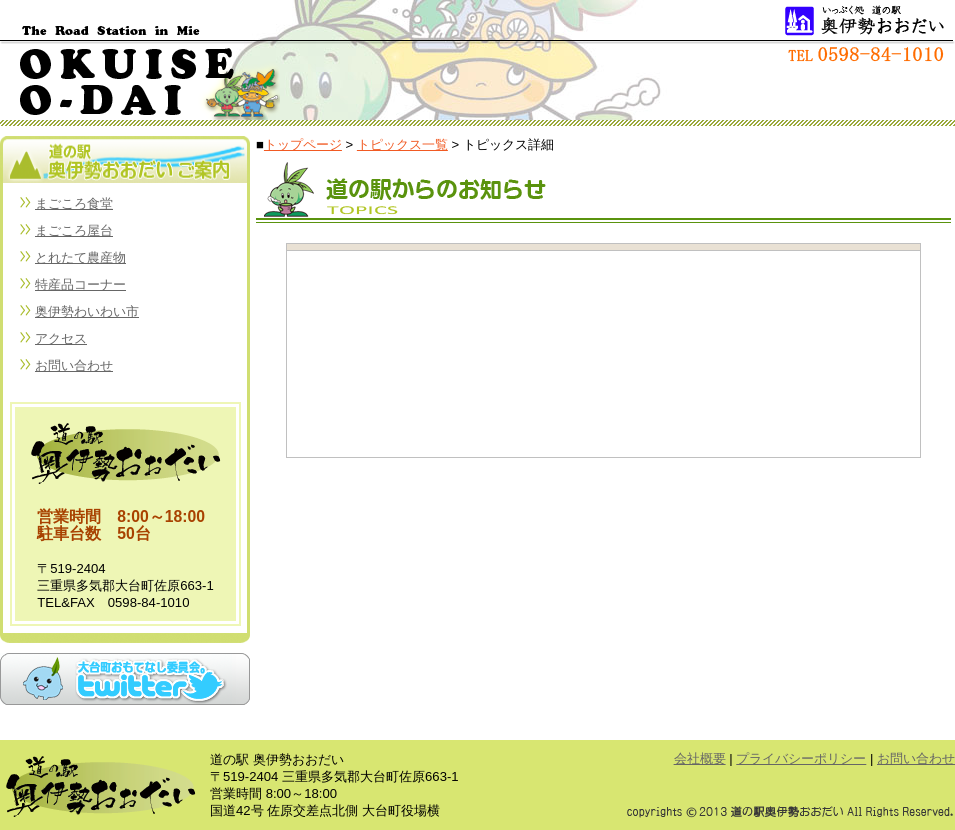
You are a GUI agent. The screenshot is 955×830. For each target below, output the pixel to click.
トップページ (303, 144)
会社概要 (700, 758)
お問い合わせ (74, 365)
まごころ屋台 (74, 230)
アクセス (61, 338)
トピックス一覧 (402, 144)
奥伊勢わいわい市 (87, 311)
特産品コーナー (80, 284)
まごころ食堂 (74, 203)
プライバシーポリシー (801, 758)
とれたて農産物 (80, 257)
